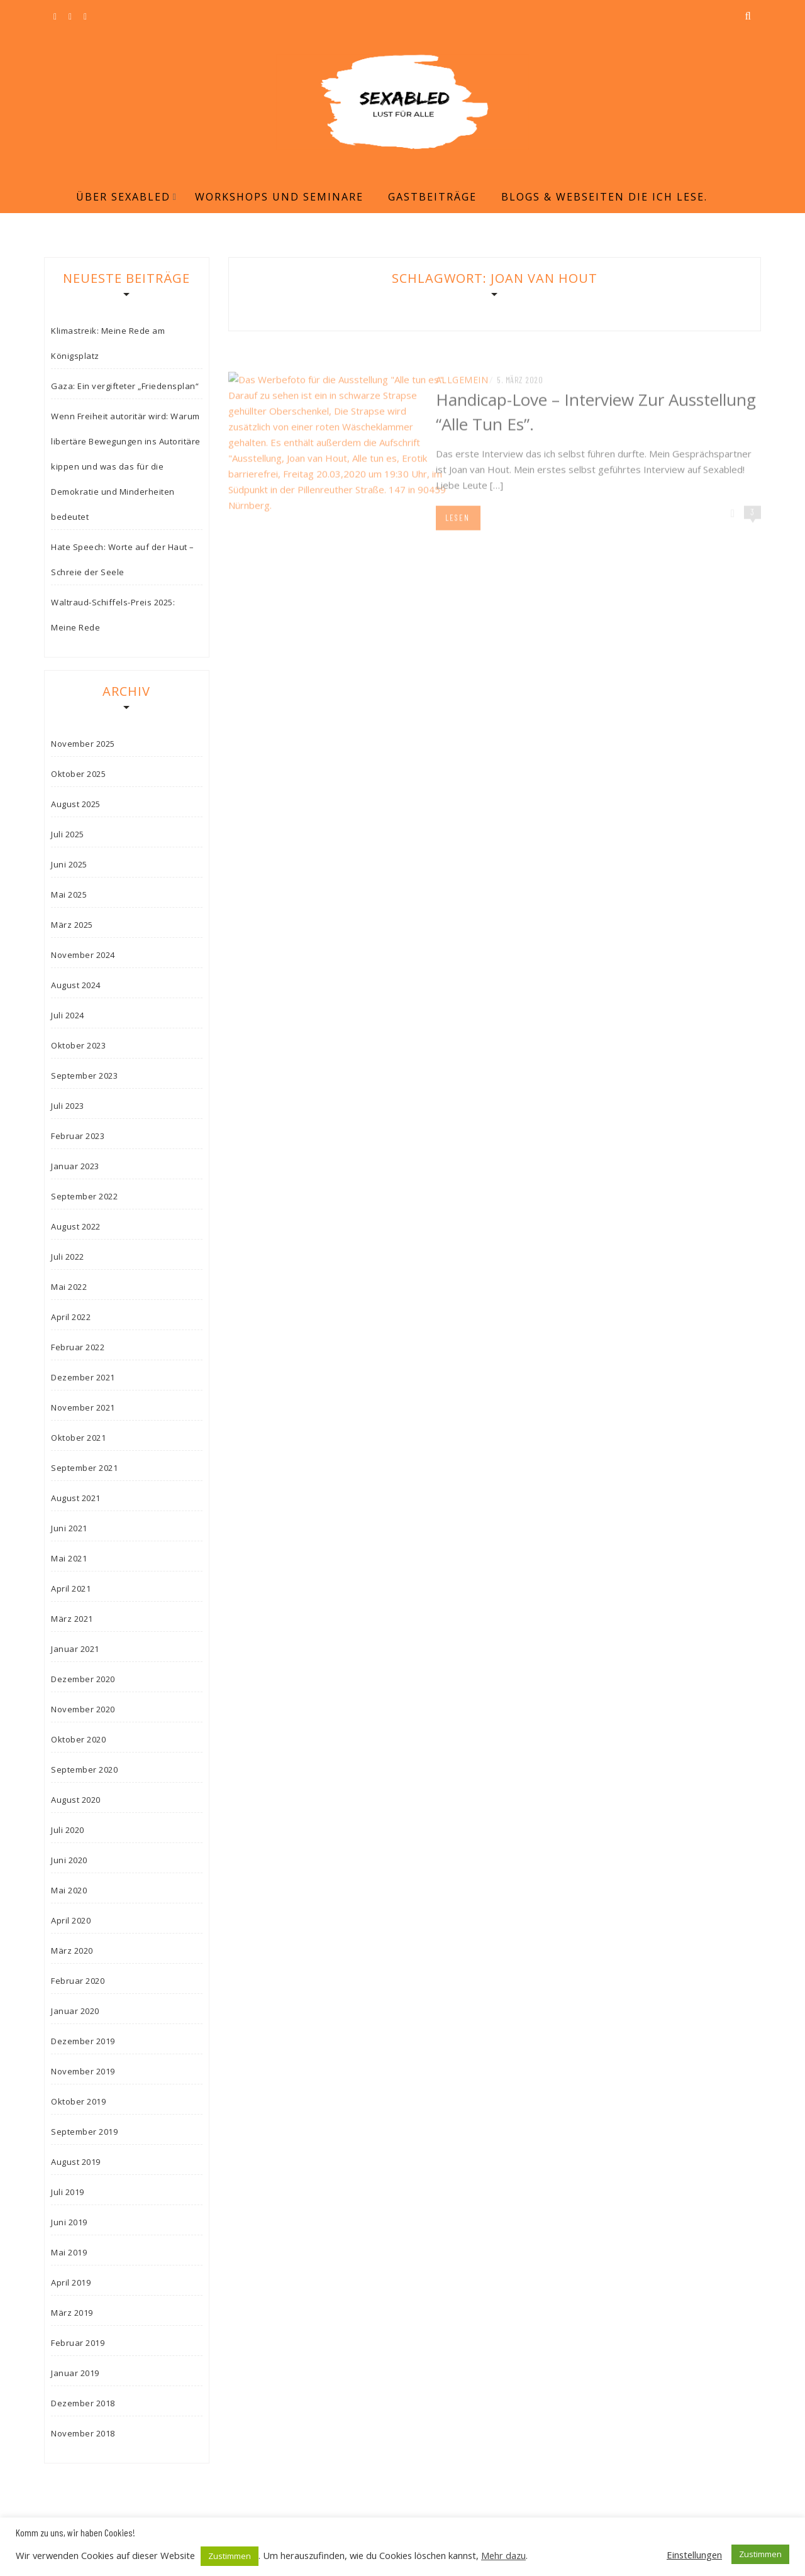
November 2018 (83, 2433)
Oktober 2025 (78, 773)
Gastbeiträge (432, 197)
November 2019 (83, 2071)
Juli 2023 (67, 1105)
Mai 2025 (69, 894)
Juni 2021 (69, 1528)
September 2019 (84, 2131)
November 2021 (83, 1407)
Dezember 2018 (83, 2403)
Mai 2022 (69, 1286)
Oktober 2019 (78, 2101)
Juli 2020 (67, 1830)
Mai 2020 (69, 1890)
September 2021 (84, 1467)
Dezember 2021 (83, 1377)
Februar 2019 (77, 2342)
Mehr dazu (503, 2555)
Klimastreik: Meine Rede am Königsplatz (108, 343)
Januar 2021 (75, 1648)
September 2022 (84, 1196)
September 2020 (84, 1769)
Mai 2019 (69, 2252)
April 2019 (71, 2282)
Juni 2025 (69, 864)
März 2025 (72, 924)
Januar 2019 (75, 2373)
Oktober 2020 (78, 1739)
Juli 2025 (67, 834)
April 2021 (71, 1588)
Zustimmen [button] (229, 2556)
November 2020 (83, 1709)
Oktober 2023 (78, 1045)
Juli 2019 (67, 2192)
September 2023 (84, 1075)
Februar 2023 (77, 1136)
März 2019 (72, 2312)
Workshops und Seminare (279, 197)
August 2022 (76, 1226)
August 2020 (76, 1799)
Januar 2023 (75, 1166)
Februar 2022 (77, 1347)
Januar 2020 (75, 2011)
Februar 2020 (77, 1980)
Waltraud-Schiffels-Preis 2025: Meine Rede (113, 615)
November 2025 (83, 743)
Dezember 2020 (83, 1679)
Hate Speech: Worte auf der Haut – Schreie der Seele (122, 559)
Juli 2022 (67, 1256)
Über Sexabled (123, 197)
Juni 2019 (69, 2222)
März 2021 (72, 1618)
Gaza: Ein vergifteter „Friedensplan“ (125, 386)
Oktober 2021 (78, 1437)
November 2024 (83, 954)
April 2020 (71, 1920)
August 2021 (76, 1498)
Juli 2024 (67, 1015)
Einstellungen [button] (694, 2554)
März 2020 (72, 1950)
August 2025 (76, 804)
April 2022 (71, 1317)
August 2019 (76, 2161)
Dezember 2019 (83, 2041)
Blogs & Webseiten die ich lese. (604, 197)
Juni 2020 (69, 1860)
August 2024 (76, 985)
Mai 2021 (69, 1558)
